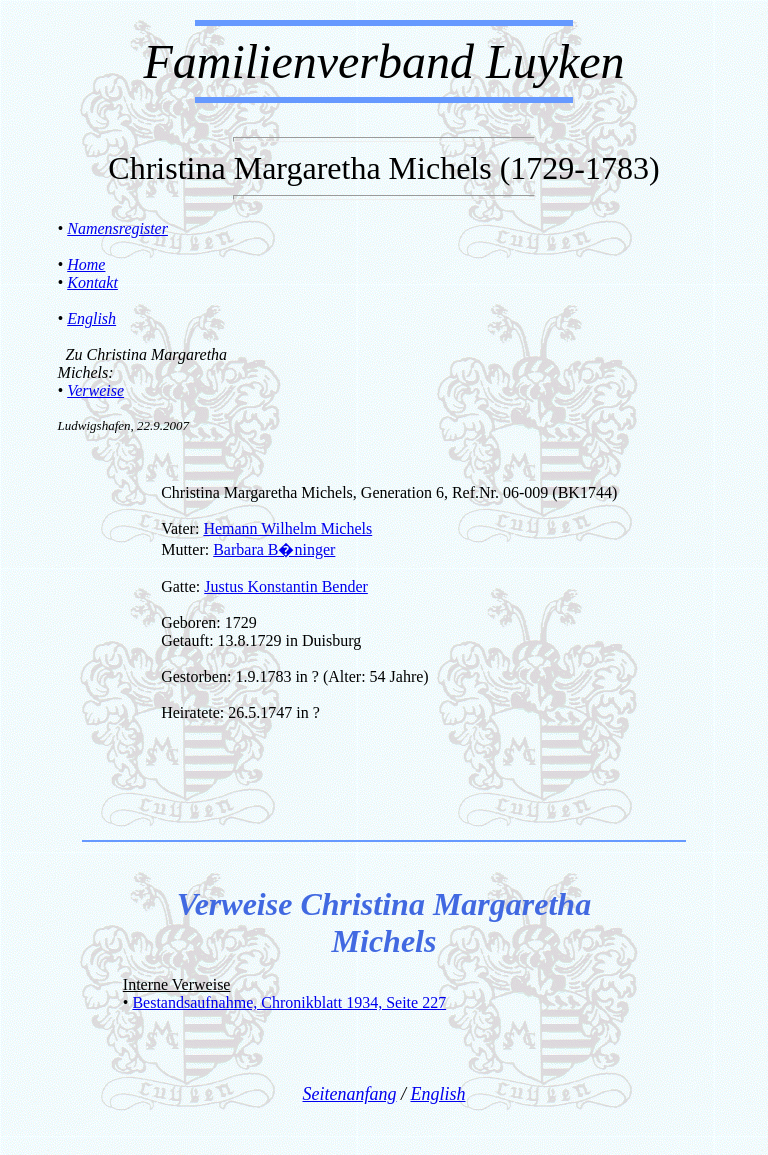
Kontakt (92, 282)
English (91, 318)
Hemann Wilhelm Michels (287, 528)
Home (86, 264)
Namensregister (117, 228)
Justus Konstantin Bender (286, 586)
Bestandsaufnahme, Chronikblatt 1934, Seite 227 (289, 1002)
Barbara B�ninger (274, 549)
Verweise (95, 390)
